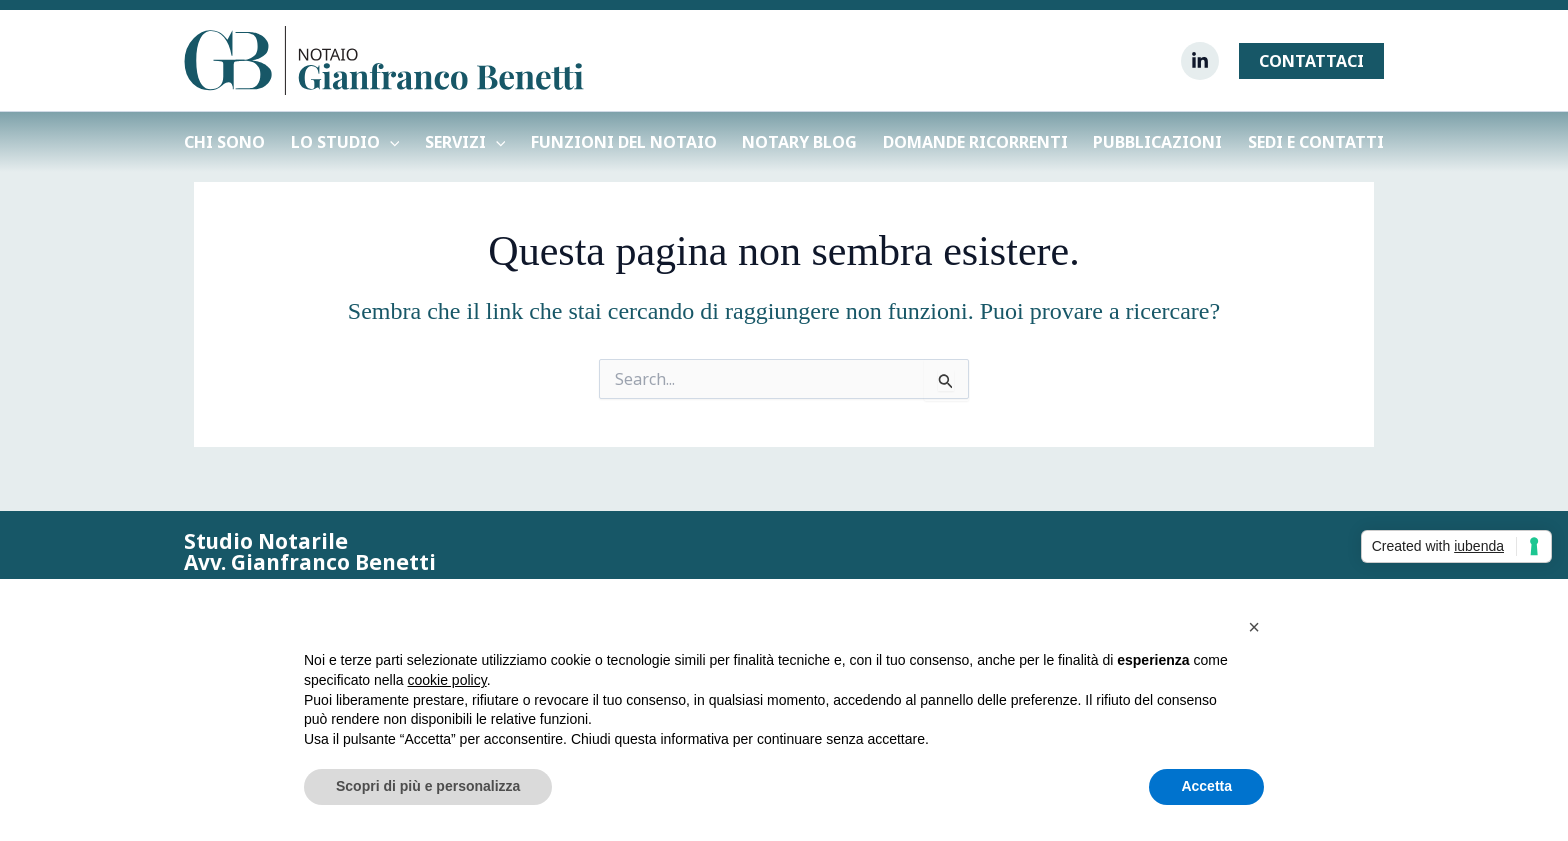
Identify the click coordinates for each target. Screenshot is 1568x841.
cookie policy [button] (447, 680)
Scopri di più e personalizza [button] (428, 786)
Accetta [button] (1206, 786)
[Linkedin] (1200, 61)
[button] (1311, 61)
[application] (390, 142)
